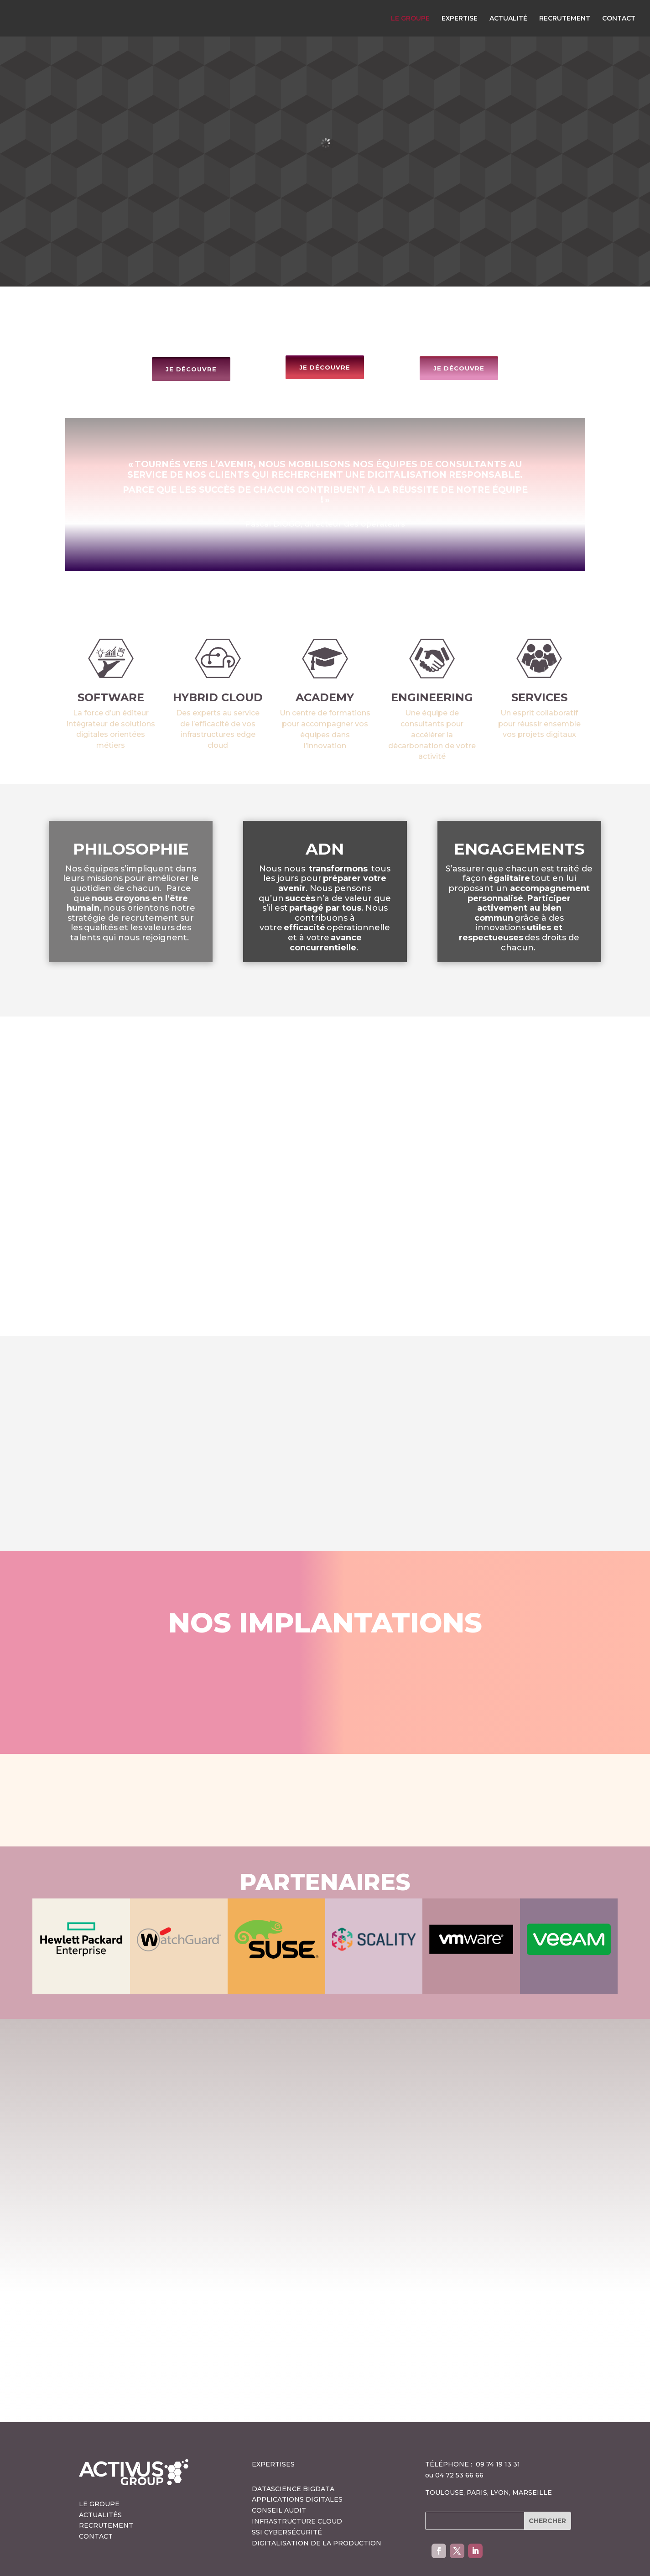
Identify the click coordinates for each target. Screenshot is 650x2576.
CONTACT (618, 18)
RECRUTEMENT (564, 18)
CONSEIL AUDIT (279, 2474)
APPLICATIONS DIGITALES (297, 2463)
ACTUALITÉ (508, 18)
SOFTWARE (111, 660)
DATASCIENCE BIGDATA (293, 2452)
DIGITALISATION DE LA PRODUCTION (316, 2507)
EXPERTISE (460, 18)
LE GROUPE (410, 18)
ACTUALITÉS (100, 2478)
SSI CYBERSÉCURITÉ (287, 2496)
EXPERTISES (273, 2428)
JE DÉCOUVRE (191, 332)
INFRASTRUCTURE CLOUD (297, 2485)
